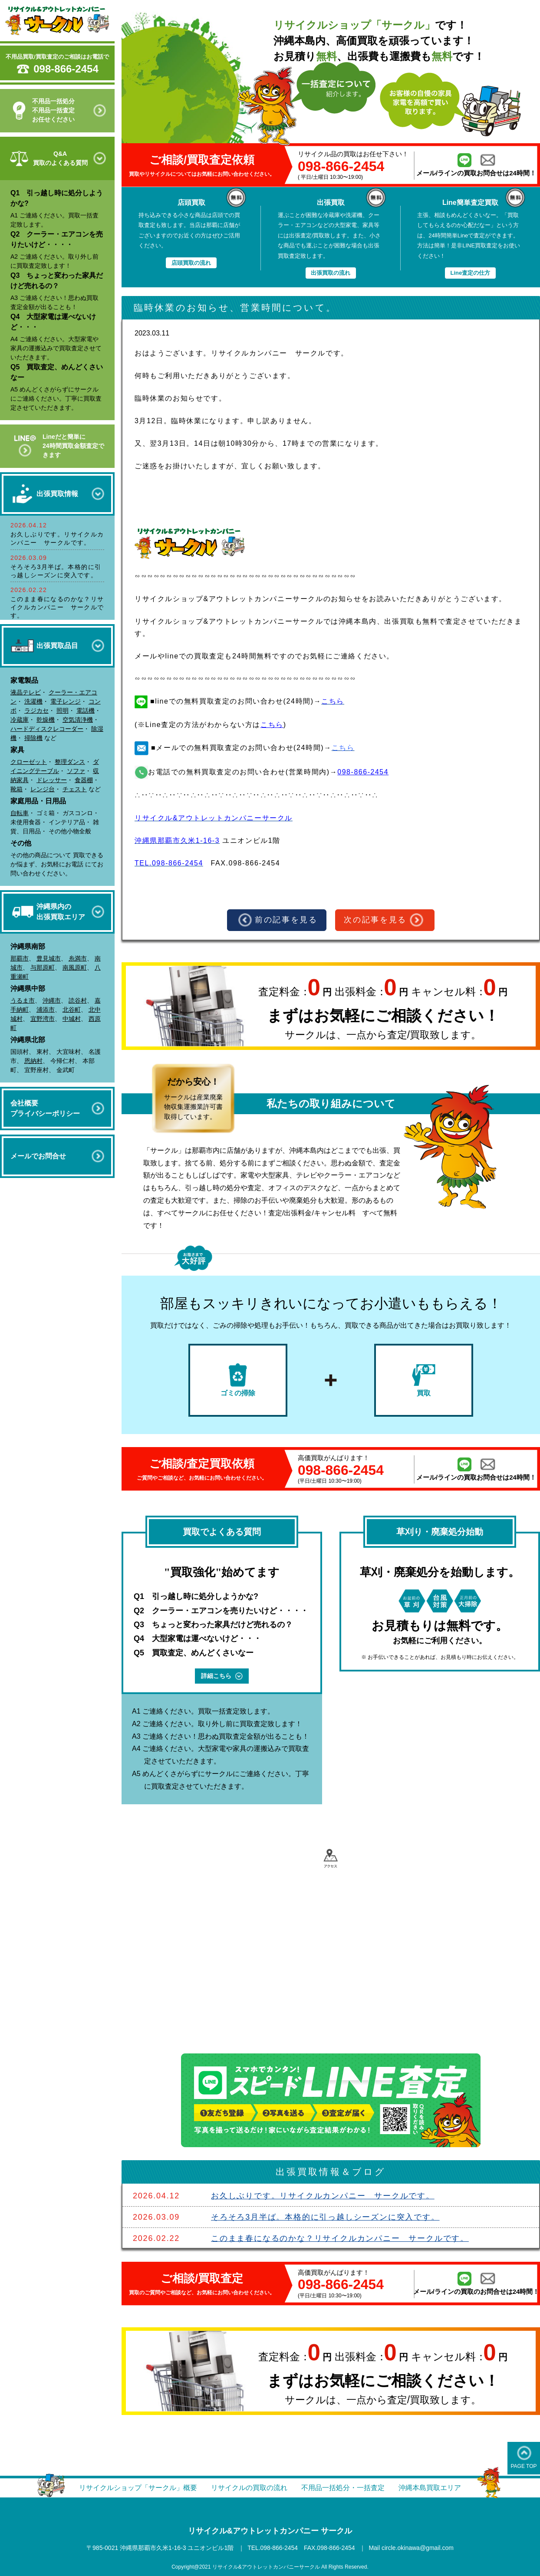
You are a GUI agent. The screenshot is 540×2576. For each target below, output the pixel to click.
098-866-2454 (65, 69)
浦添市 (45, 1009)
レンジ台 (42, 789)
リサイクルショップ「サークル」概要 (138, 2487)
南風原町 (75, 967)
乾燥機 (45, 719)
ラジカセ (36, 710)
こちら (271, 724)
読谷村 (78, 1000)
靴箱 (16, 789)
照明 (62, 710)
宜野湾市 (42, 1018)
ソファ (76, 770)
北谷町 (72, 1009)
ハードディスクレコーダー (46, 728)
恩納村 (33, 1060)
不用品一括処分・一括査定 (343, 2487)
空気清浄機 (78, 719)
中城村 (72, 1018)
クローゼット (28, 761)
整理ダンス (70, 761)
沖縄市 (52, 1000)
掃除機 (33, 737)
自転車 (19, 812)
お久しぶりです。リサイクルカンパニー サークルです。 (323, 2195)
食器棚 (84, 779)
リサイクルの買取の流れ (249, 2487)
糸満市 (78, 958)
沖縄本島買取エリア (429, 2487)
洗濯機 (33, 701)
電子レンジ (65, 701)
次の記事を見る (384, 920)
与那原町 (42, 967)
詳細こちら (222, 1676)
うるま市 (22, 1000)
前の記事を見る (278, 920)
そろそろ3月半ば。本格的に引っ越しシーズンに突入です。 (325, 2217)
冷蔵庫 (19, 719)
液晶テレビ (25, 692)
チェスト (75, 789)
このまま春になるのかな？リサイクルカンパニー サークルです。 (57, 607)
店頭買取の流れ (191, 263)
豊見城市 (48, 958)
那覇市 (19, 958)
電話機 (85, 710)
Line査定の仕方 (470, 273)
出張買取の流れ (330, 273)
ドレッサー (51, 779)
